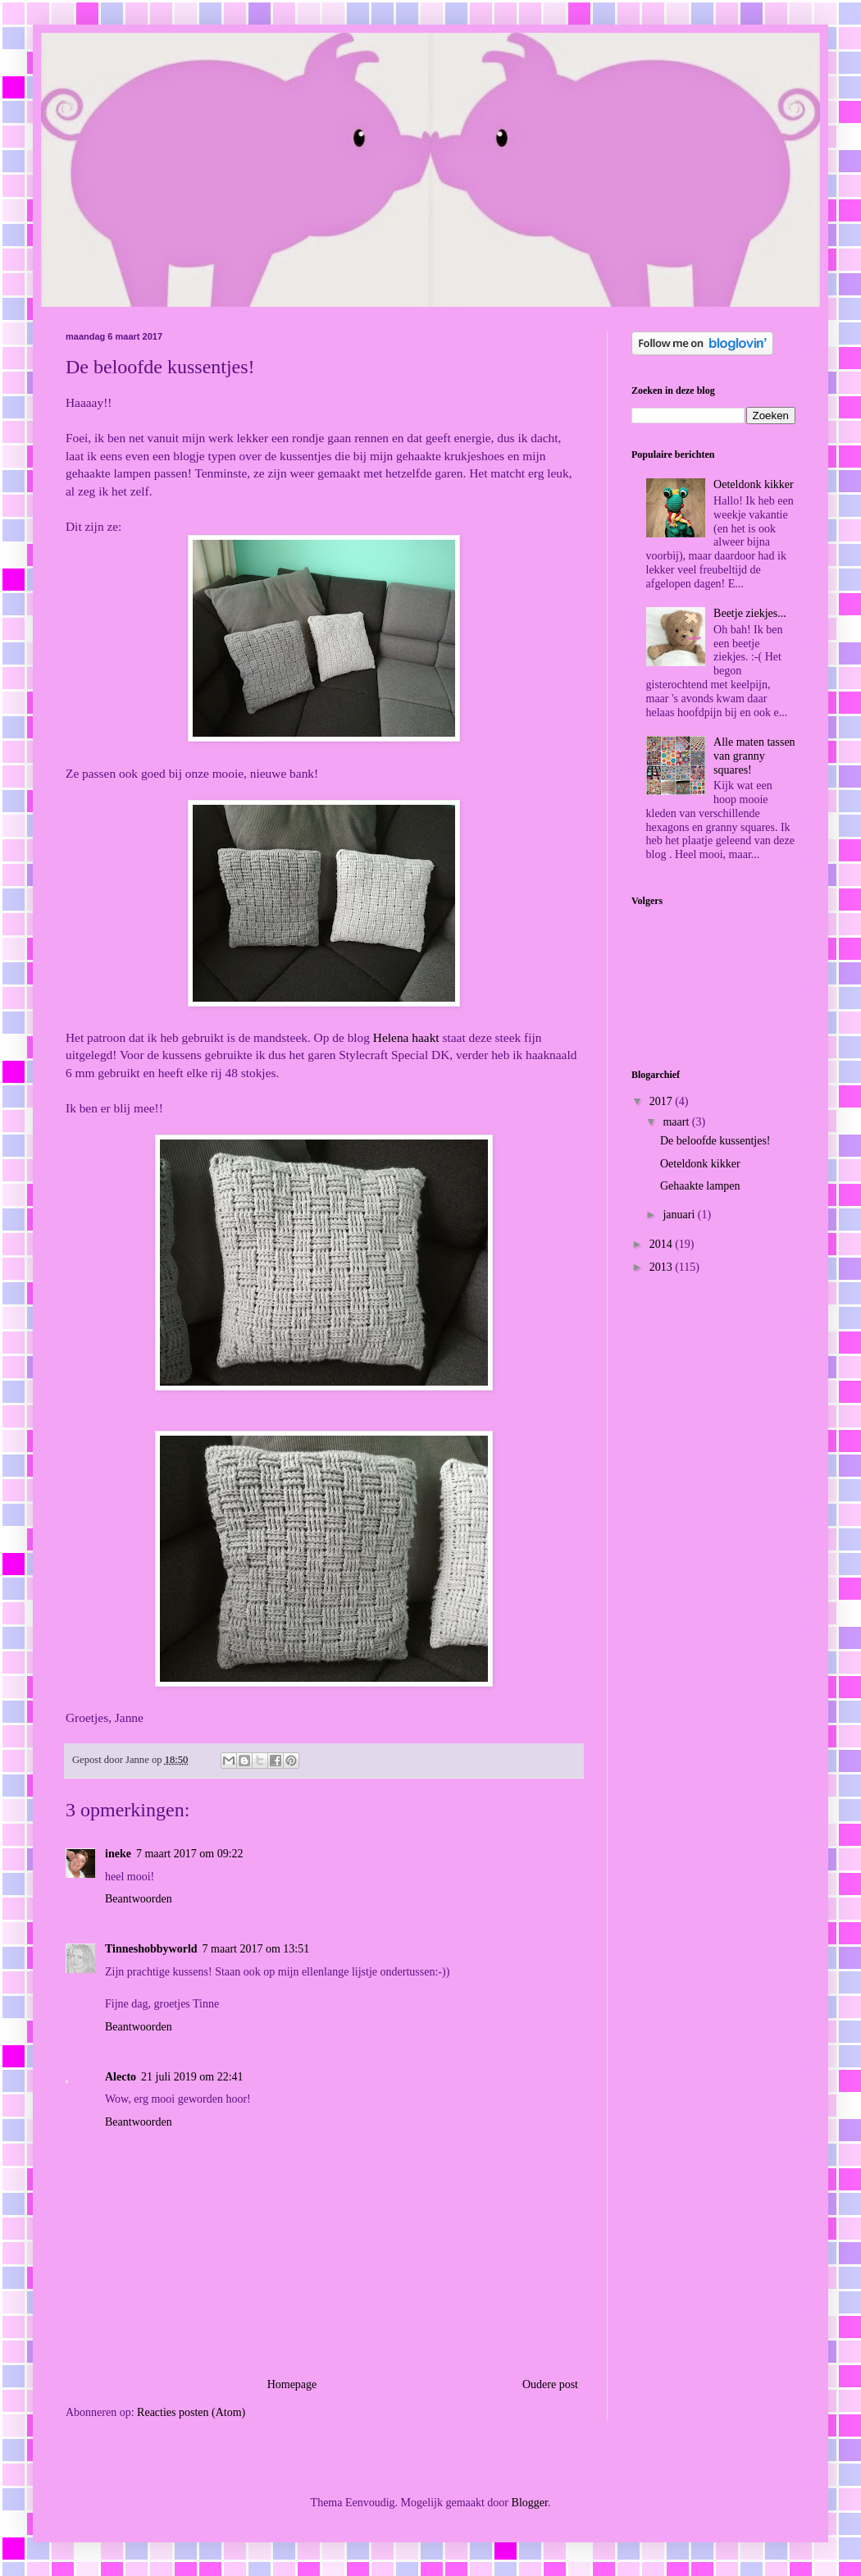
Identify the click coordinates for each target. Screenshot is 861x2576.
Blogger (530, 2502)
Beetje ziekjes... (749, 613)
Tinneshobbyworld (151, 1949)
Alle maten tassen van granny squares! (754, 756)
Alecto (120, 2077)
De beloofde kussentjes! (715, 1141)
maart (677, 1122)
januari (680, 1214)
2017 (662, 1101)
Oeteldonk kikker (753, 484)
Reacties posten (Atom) (191, 2412)
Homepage (292, 2384)
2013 (662, 1267)
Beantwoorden (138, 1899)
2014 (662, 1244)
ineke (118, 1854)
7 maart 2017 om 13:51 (256, 1949)
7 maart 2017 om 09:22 (190, 1854)
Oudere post (550, 2384)
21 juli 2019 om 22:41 (192, 2077)
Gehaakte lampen (700, 1186)
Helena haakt (406, 1037)
